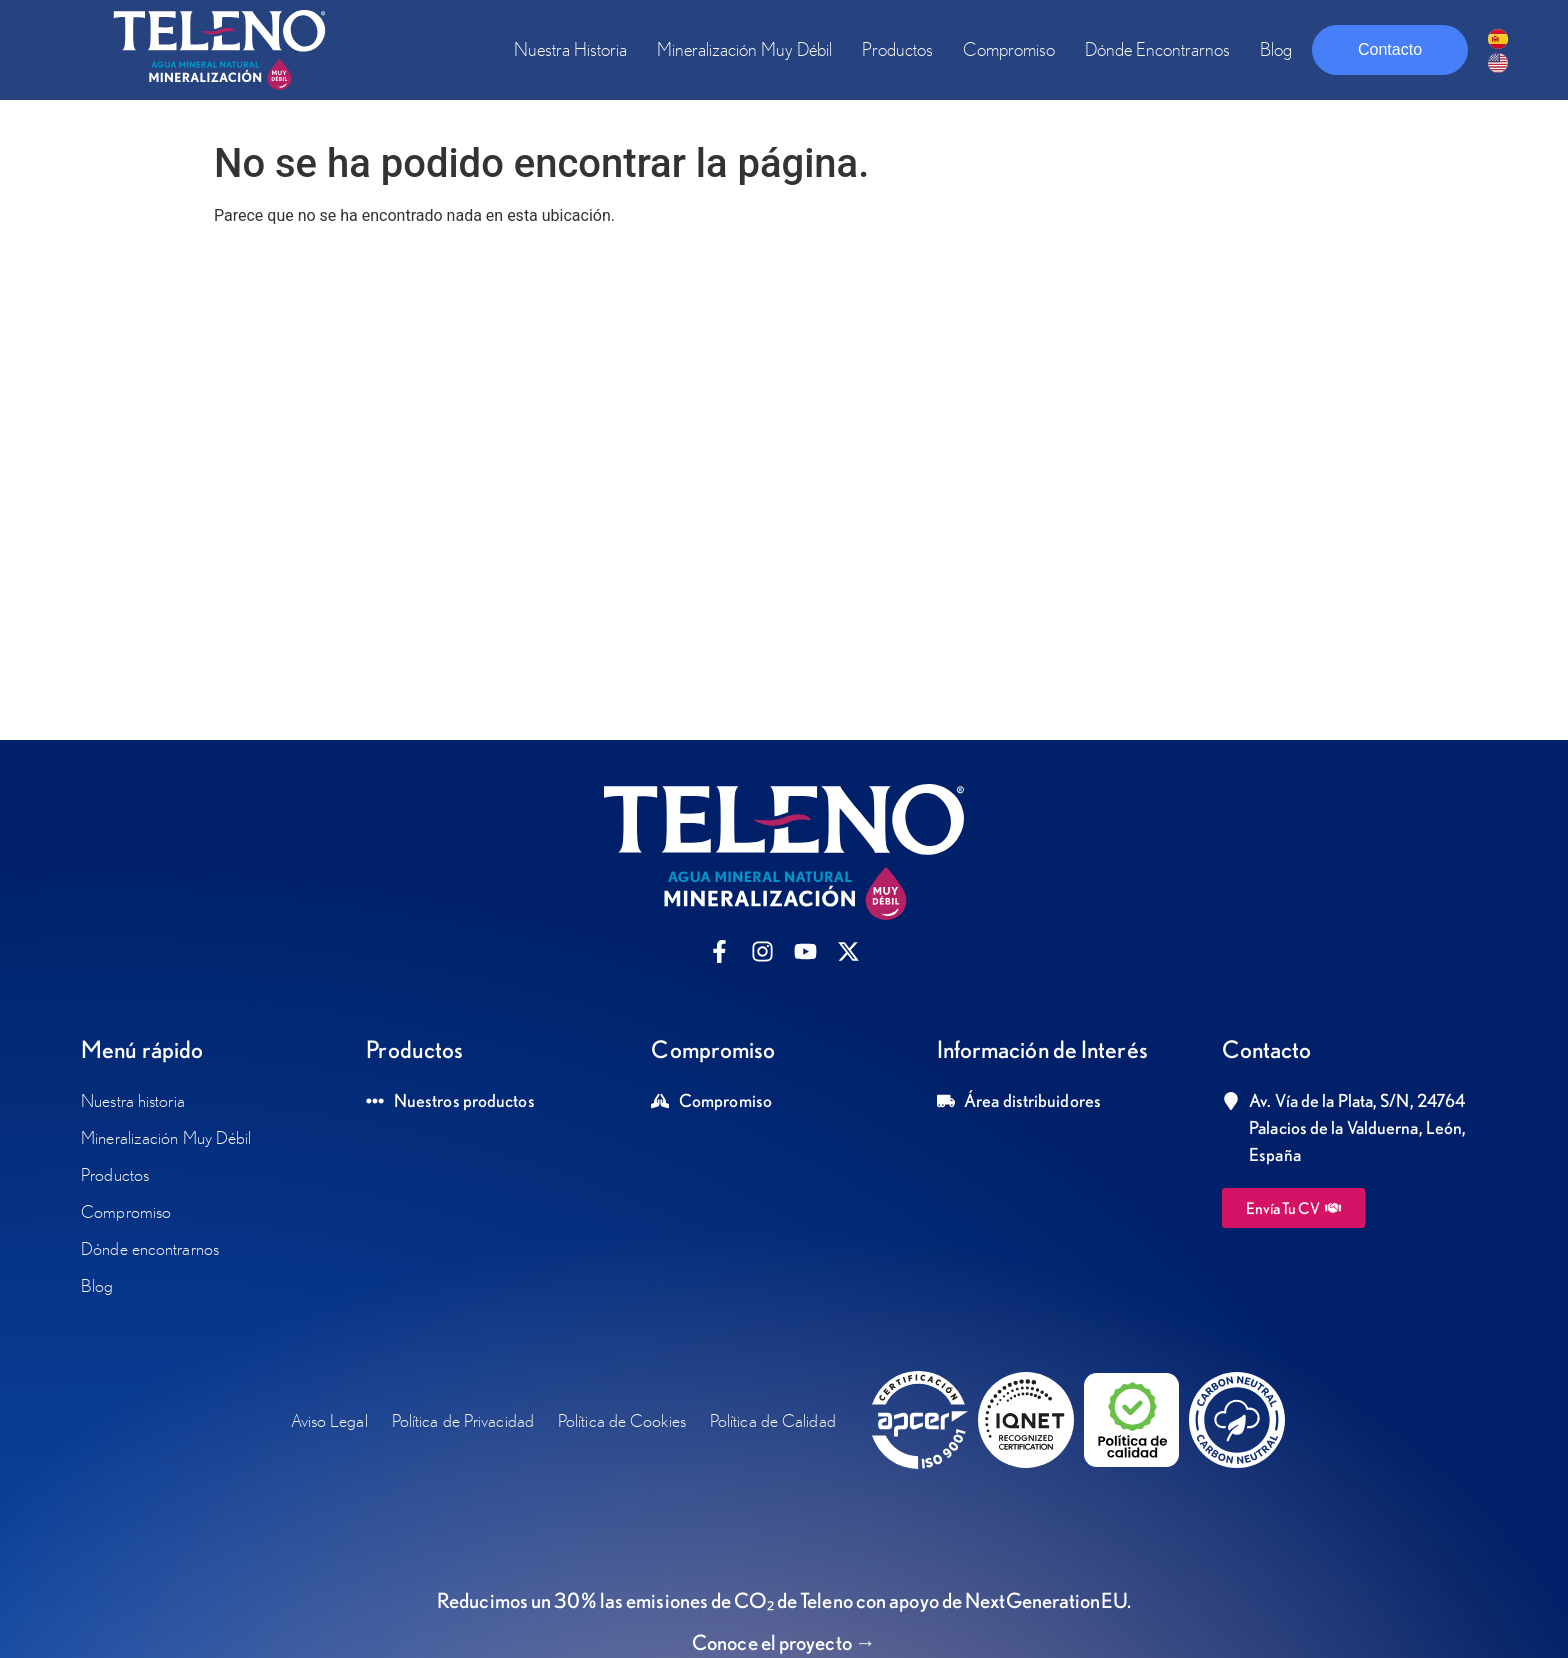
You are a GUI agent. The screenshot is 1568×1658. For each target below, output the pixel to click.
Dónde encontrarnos (1157, 49)
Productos (897, 49)
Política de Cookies (622, 1420)
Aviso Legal (329, 1420)
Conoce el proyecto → (784, 1642)
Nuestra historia (570, 49)
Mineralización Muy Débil (744, 49)
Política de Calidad (773, 1420)
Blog (1276, 49)
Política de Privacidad (463, 1420)
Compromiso (1009, 49)
